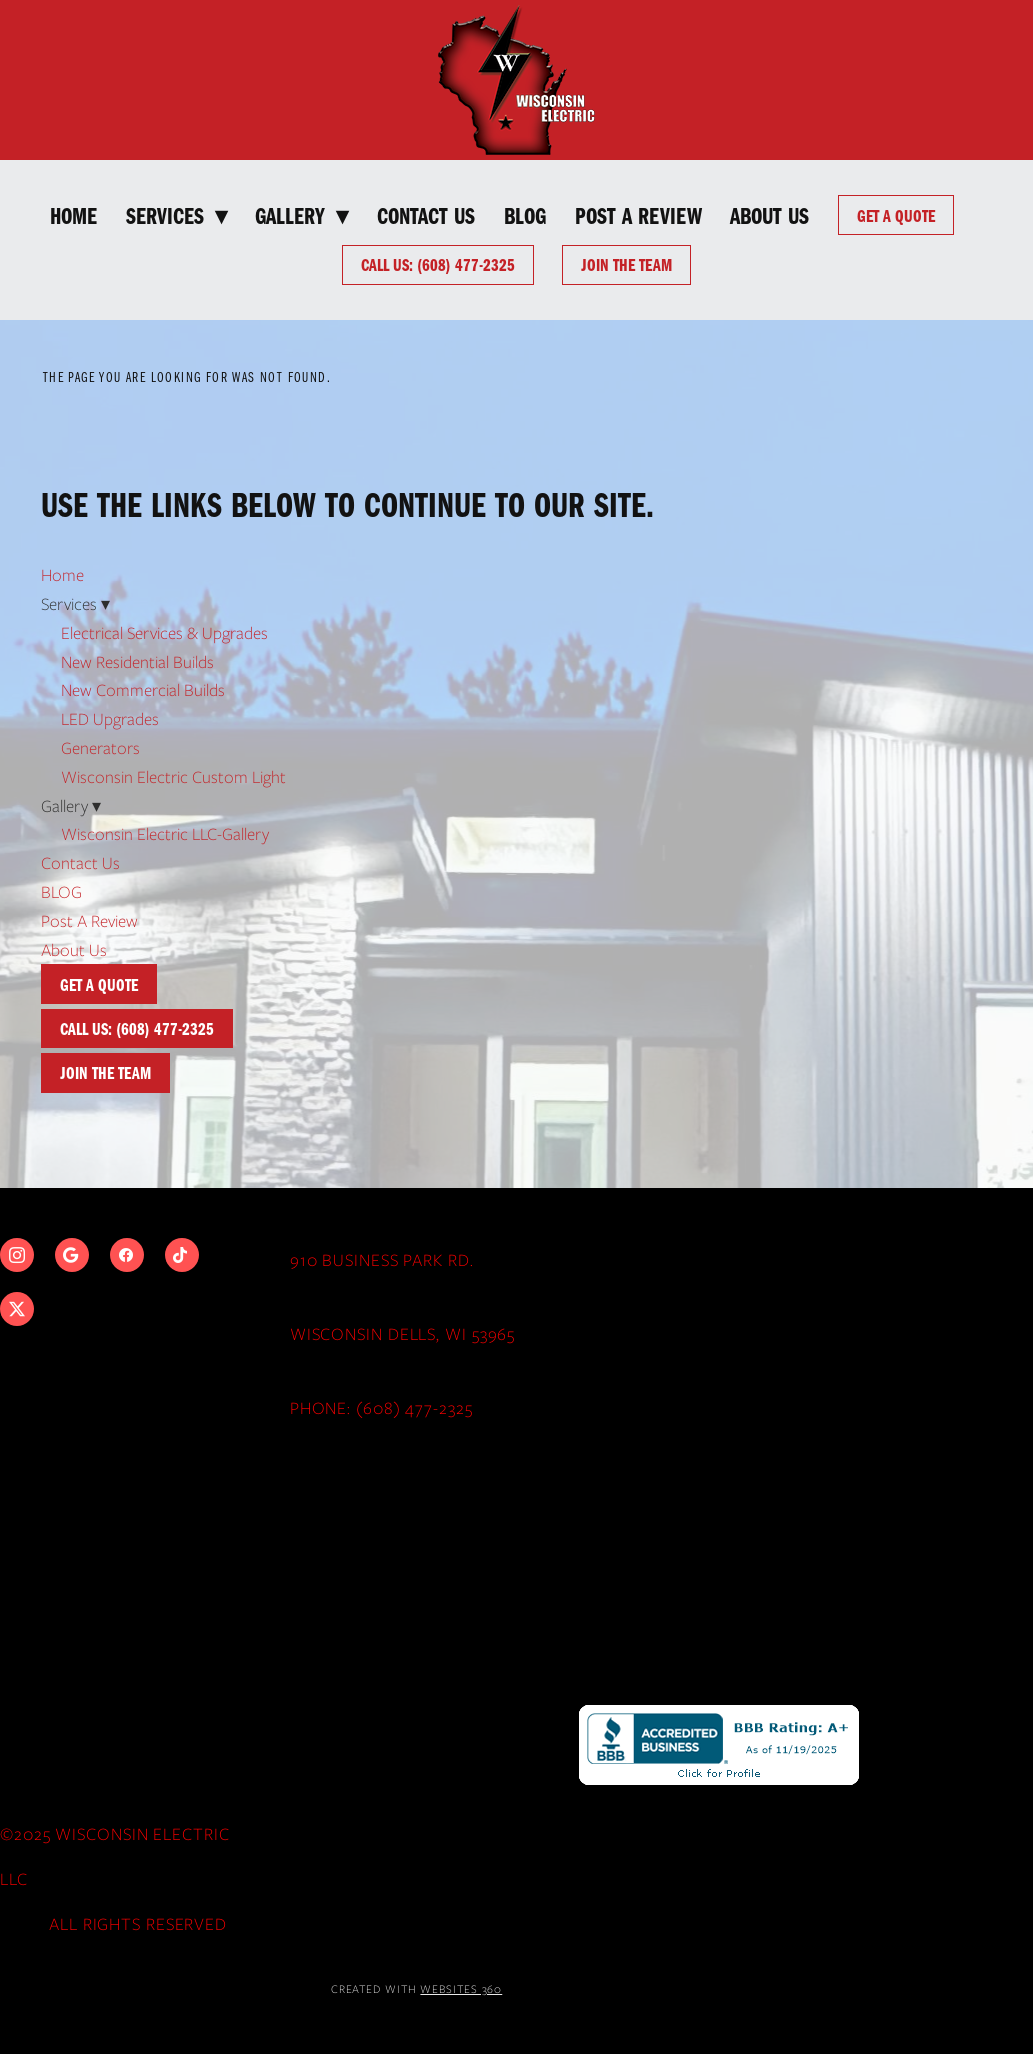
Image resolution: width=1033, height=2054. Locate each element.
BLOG (525, 214)
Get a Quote (896, 215)
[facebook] (127, 1255)
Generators (100, 748)
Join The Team (626, 264)
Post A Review (638, 214)
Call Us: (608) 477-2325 (438, 264)
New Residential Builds (137, 662)
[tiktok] (182, 1255)
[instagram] (17, 1255)
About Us (769, 214)
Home (73, 214)
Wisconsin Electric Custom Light (173, 777)
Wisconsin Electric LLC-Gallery (165, 834)
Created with (417, 1989)
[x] (17, 1309)
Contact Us (426, 214)
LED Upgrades (110, 719)
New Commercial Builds (143, 690)
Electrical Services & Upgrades (164, 633)
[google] (72, 1255)
